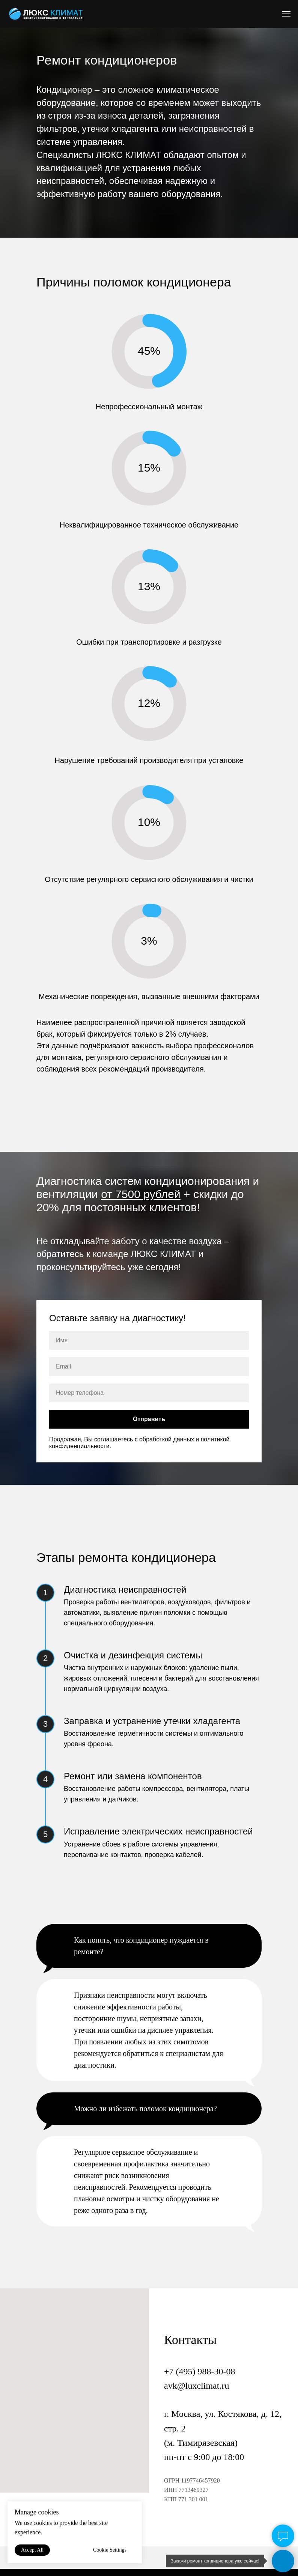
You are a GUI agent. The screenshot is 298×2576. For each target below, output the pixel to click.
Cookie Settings (109, 2550)
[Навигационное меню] (286, 14)
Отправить (149, 1419)
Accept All (32, 2550)
